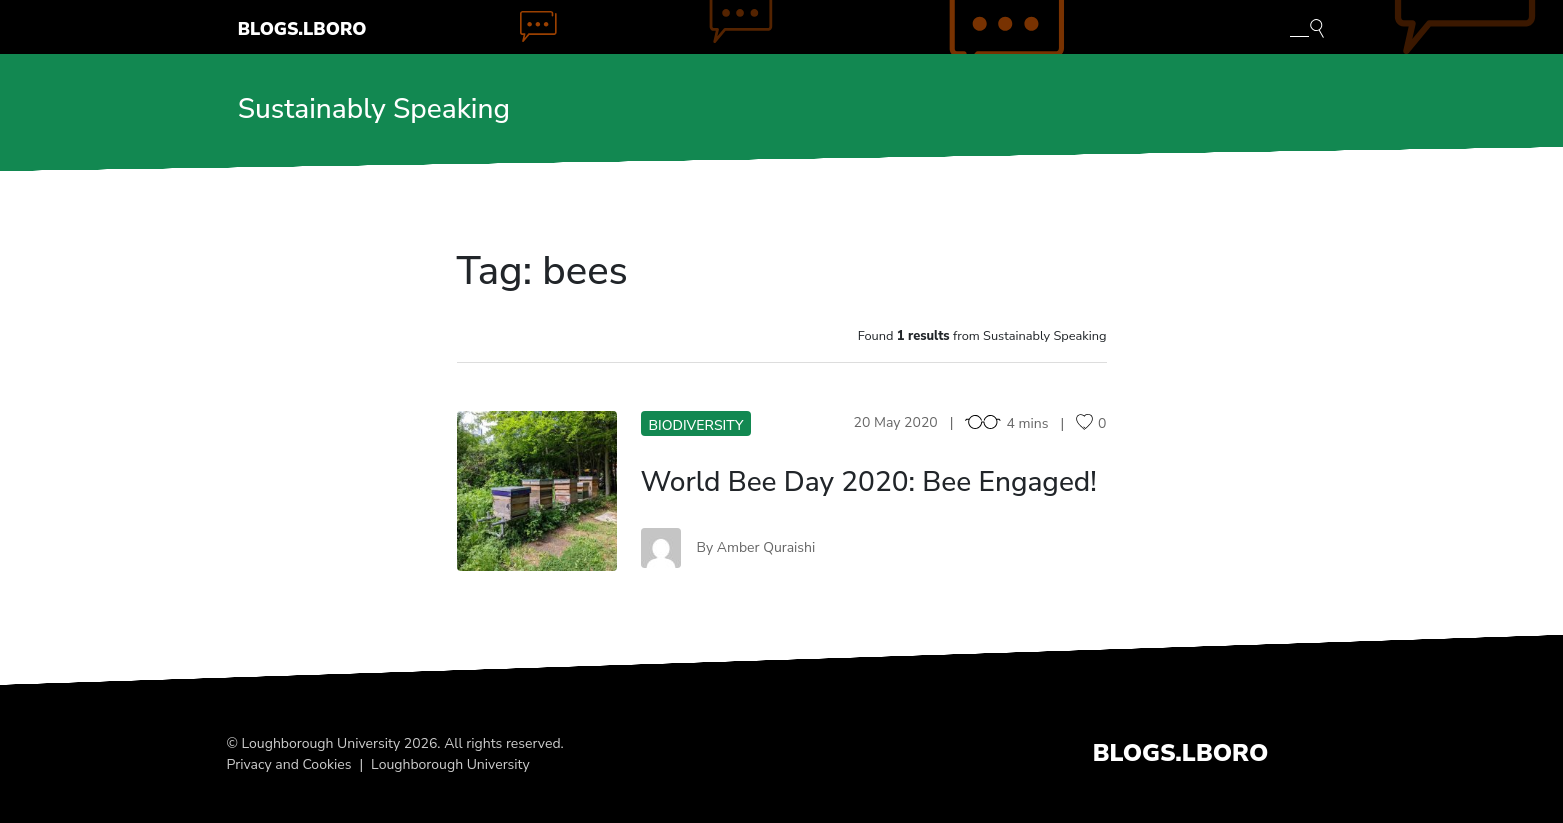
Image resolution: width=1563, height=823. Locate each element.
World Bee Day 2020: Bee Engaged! (869, 482)
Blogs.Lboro (302, 29)
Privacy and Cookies (289, 764)
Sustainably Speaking (374, 109)
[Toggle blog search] (1307, 27)
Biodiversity (696, 425)
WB (536, 490)
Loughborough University (450, 764)
